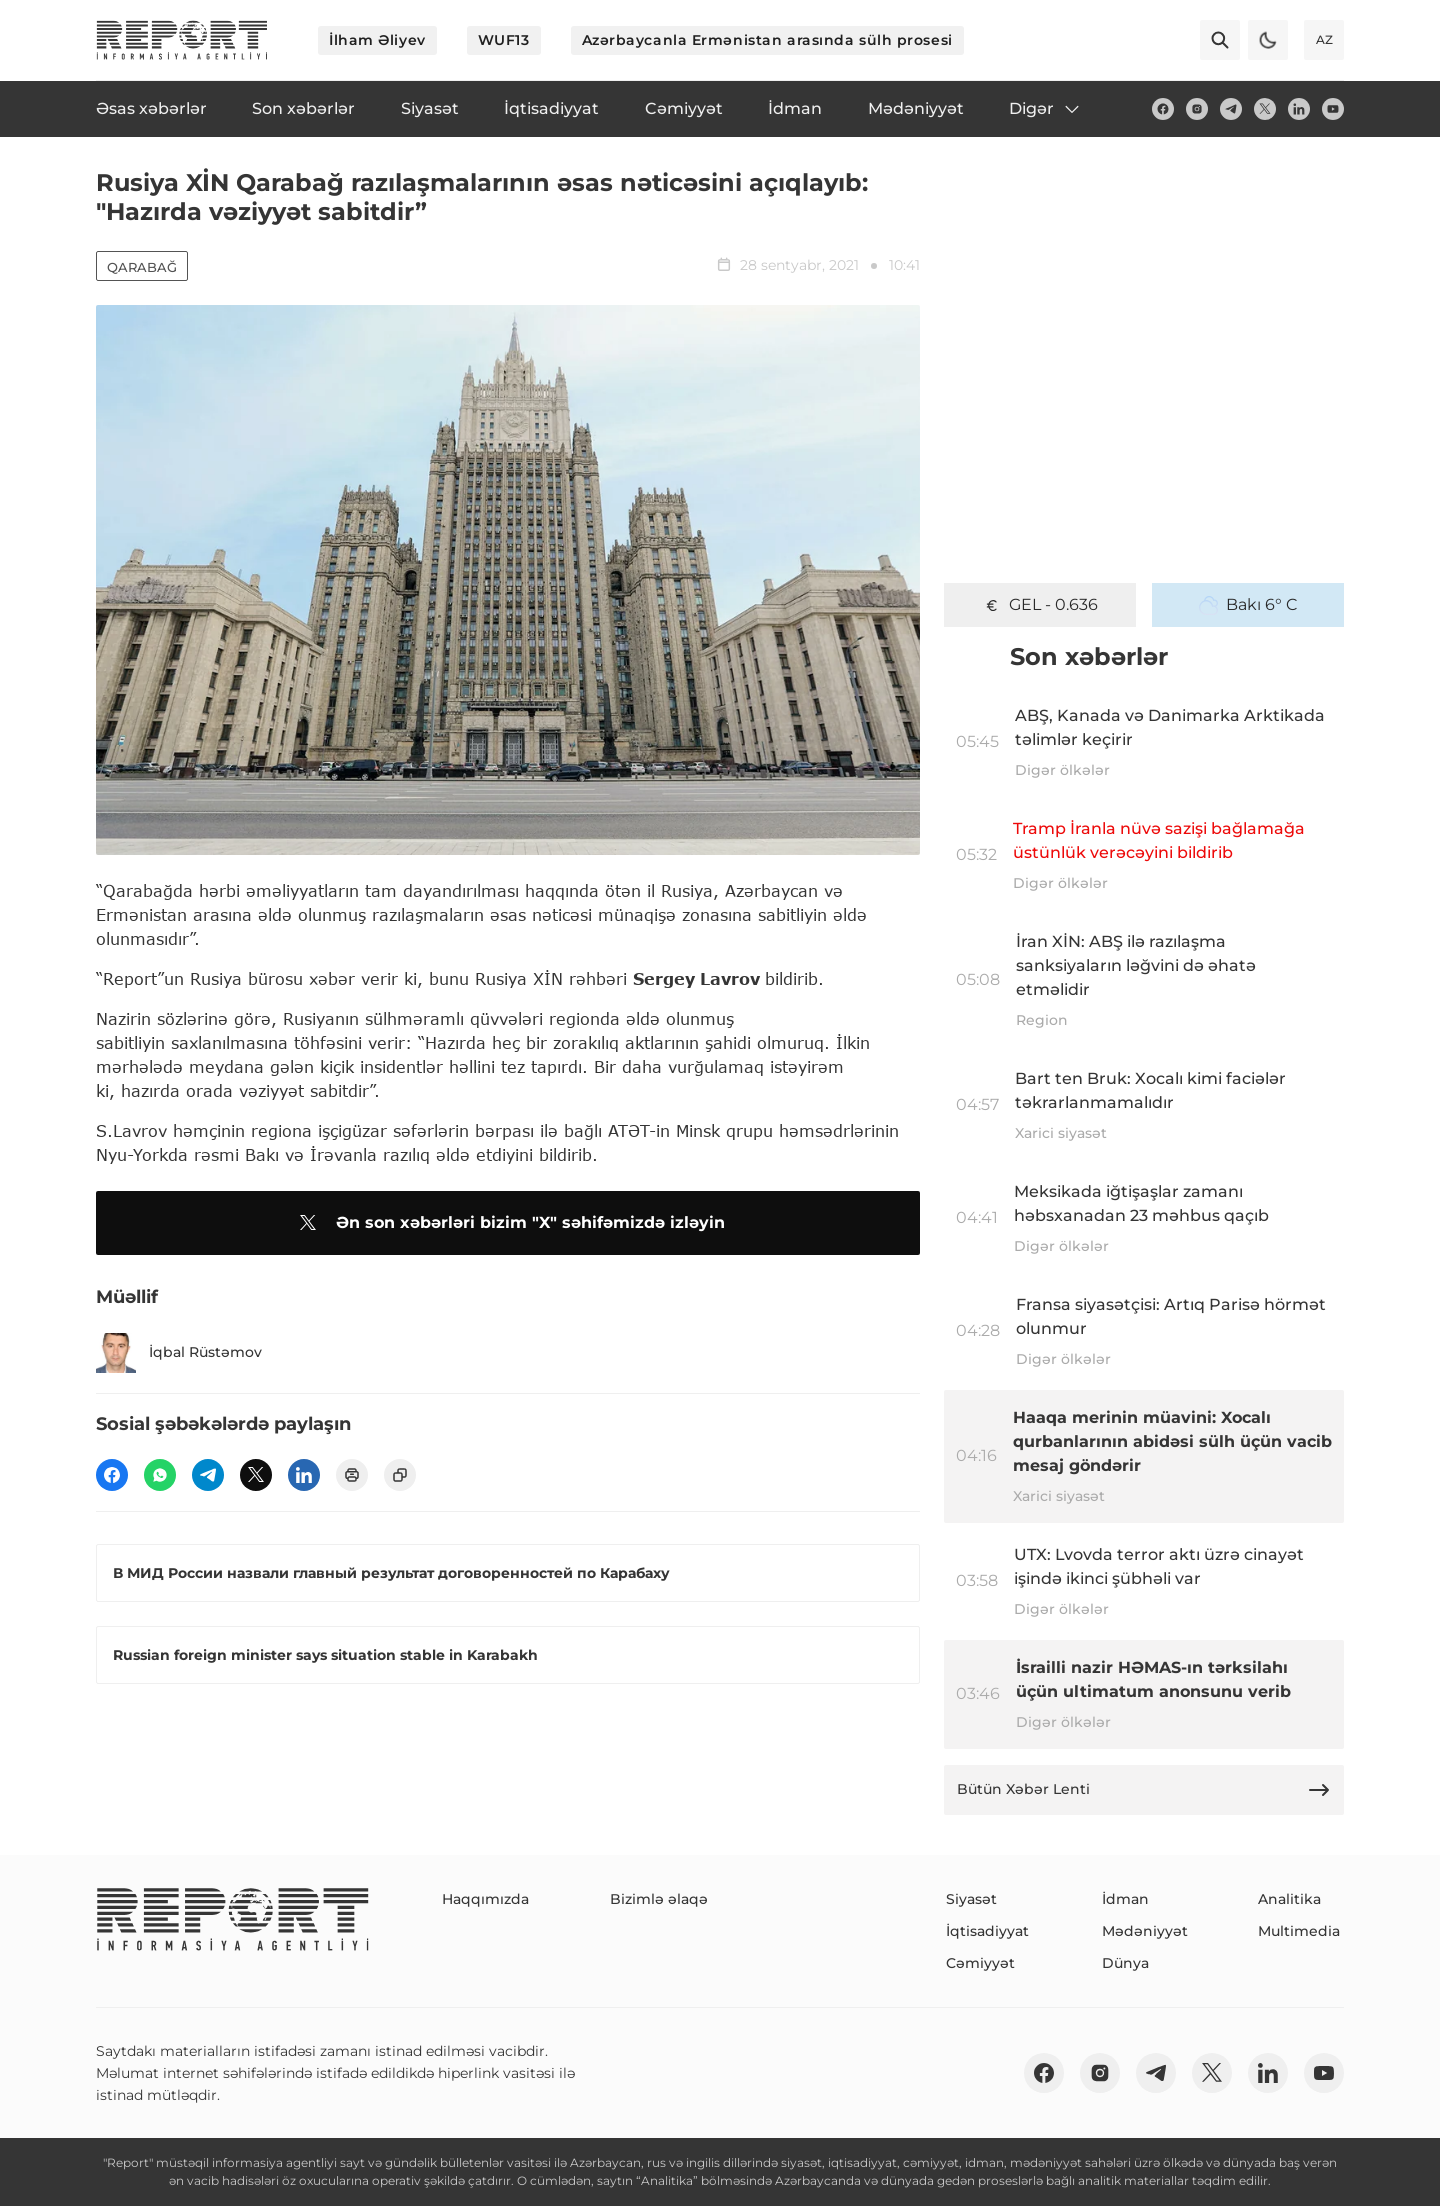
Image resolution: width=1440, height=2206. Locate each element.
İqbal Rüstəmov (179, 1353)
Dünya (1125, 1963)
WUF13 (504, 40)
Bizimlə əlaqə (659, 1899)
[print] (352, 1475)
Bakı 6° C (1248, 605)
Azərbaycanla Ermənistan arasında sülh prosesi (767, 40)
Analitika (1289, 1899)
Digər (1045, 109)
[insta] (1197, 109)
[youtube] (1333, 109)
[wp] (160, 1475)
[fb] (1163, 109)
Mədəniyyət (1145, 1931)
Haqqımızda (485, 1899)
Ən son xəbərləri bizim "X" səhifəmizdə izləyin (508, 1223)
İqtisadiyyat (987, 1931)
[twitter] (1265, 109)
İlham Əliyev (377, 40)
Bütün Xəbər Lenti (1144, 1790)
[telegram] (1231, 109)
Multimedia (1299, 1931)
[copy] (400, 1475)
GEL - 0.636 (1040, 605)
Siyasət (971, 1899)
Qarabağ (142, 267)
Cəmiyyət (980, 1963)
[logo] (182, 40)
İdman (1125, 1899)
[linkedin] (1299, 109)
